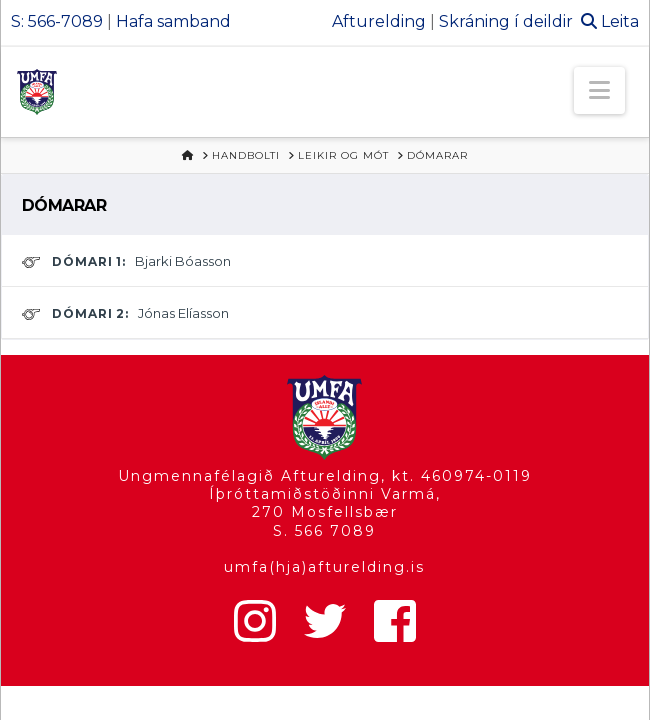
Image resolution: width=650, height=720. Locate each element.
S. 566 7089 (324, 531)
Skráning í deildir (506, 21)
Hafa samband (173, 21)
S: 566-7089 (57, 21)
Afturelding (379, 21)
